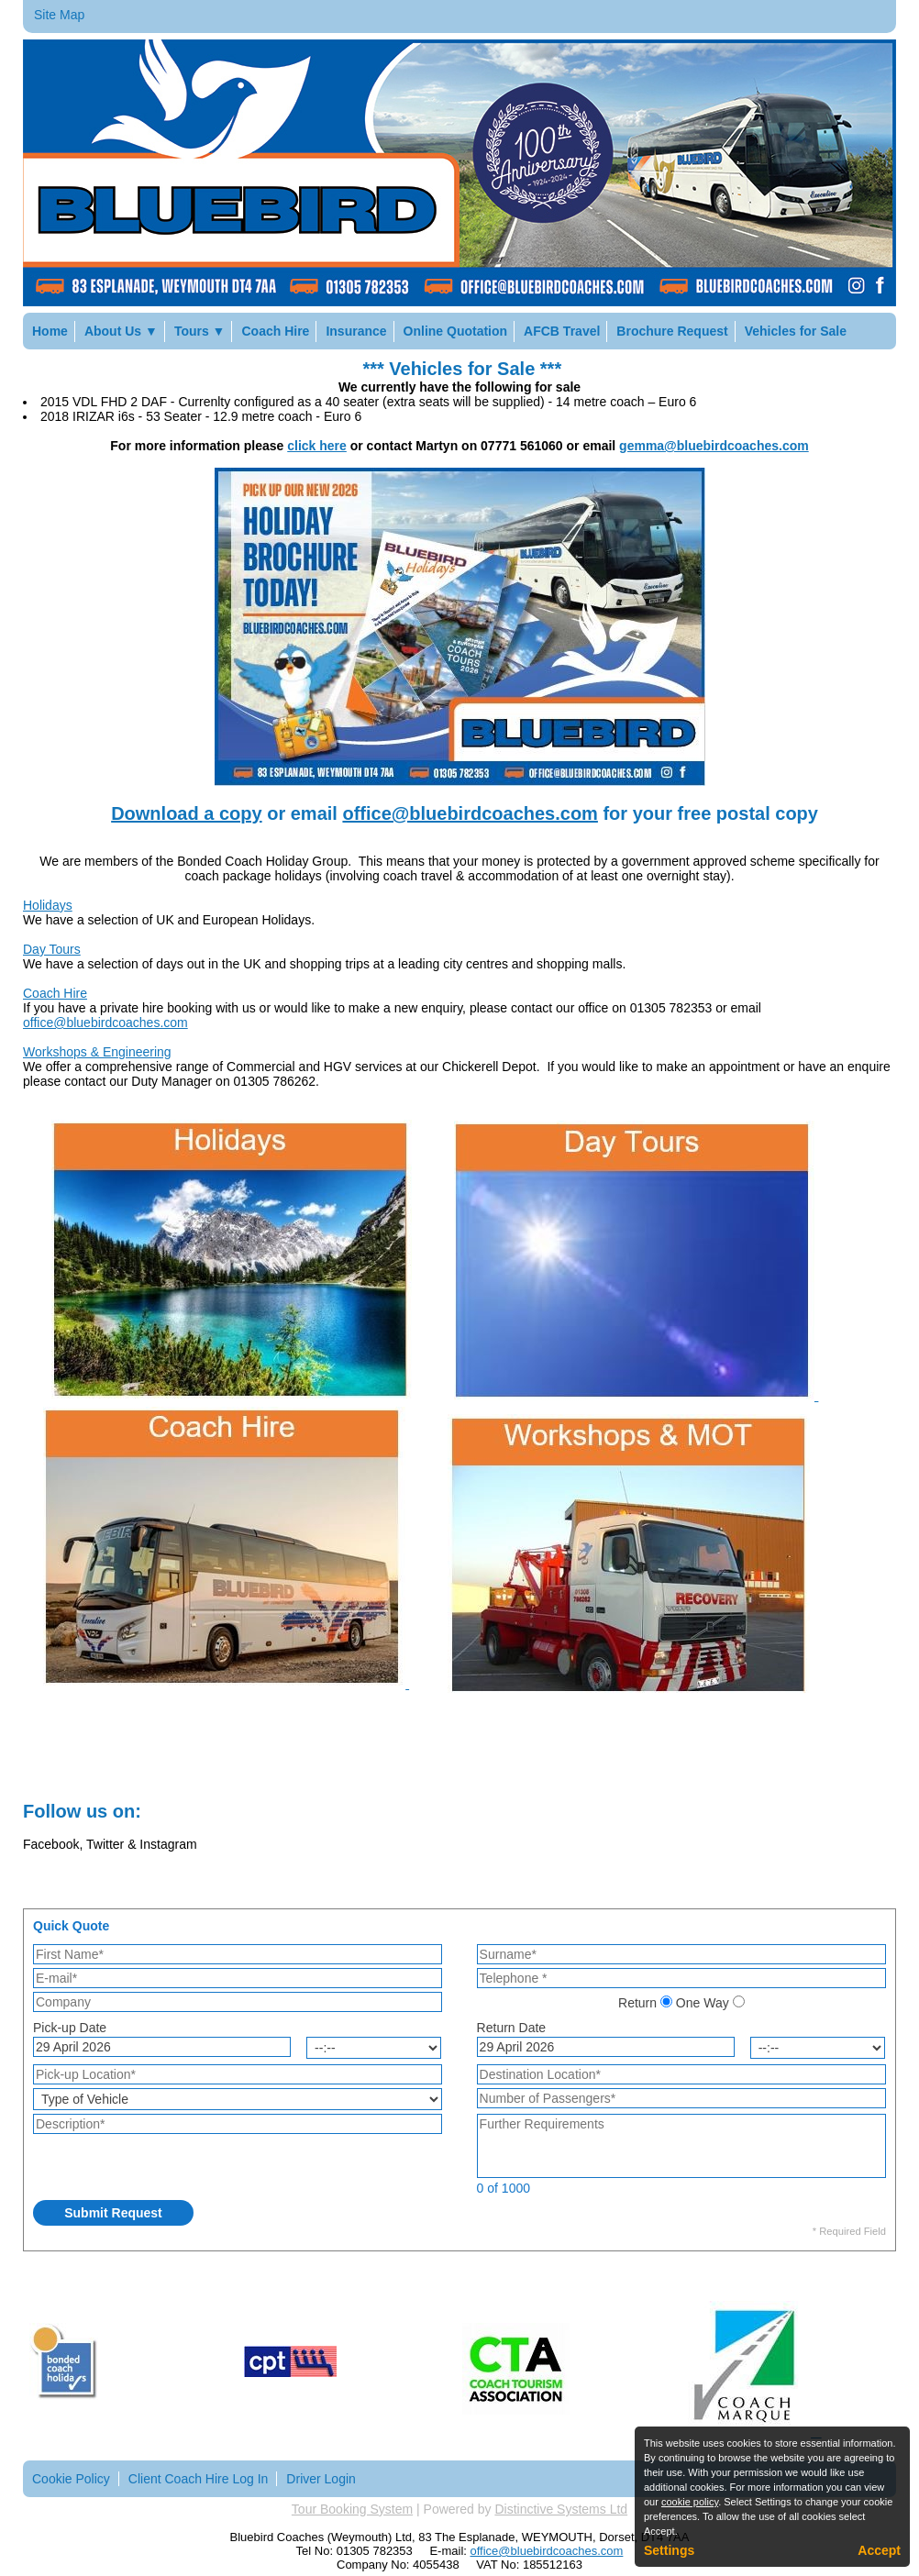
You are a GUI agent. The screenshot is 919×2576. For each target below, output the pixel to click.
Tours (200, 331)
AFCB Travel (562, 331)
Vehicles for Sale (796, 331)
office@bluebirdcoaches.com (469, 813)
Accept (879, 2550)
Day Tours (52, 949)
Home (50, 331)
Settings (669, 2550)
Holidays (47, 905)
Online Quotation (456, 331)
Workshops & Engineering (97, 1052)
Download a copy (186, 813)
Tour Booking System (352, 2509)
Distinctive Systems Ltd (560, 2509)
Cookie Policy (71, 2478)
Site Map (59, 14)
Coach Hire (275, 331)
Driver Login (320, 2478)
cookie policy (689, 2501)
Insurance (356, 331)
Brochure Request (671, 331)
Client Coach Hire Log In (198, 2478)
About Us (121, 331)
